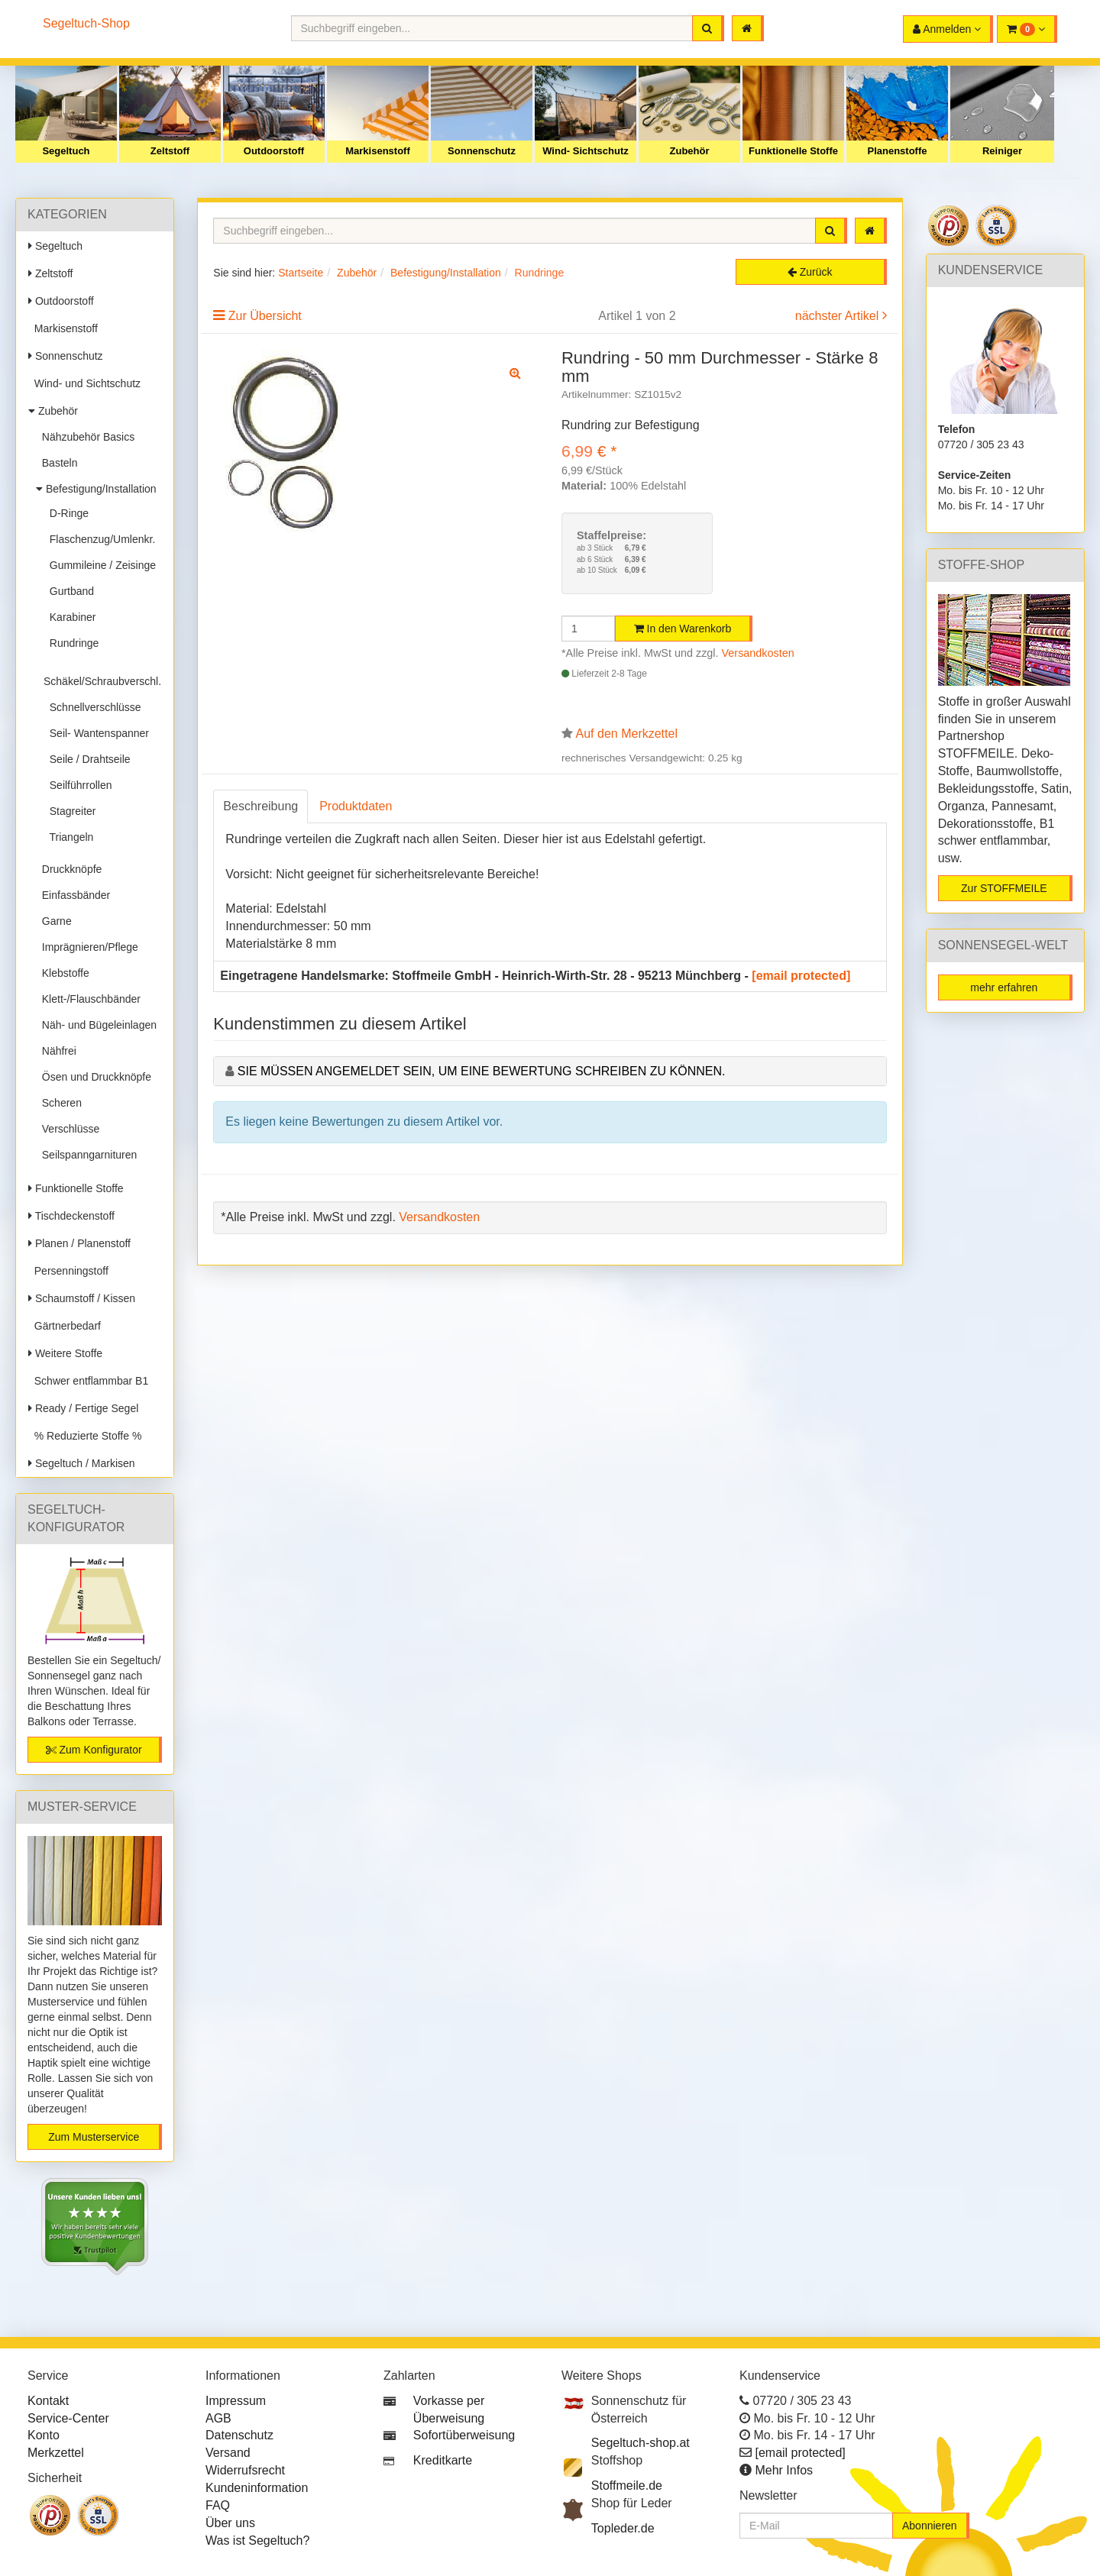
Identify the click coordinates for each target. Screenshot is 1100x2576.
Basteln (56, 463)
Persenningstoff (68, 1271)
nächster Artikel (838, 315)
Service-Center (68, 2418)
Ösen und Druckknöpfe (93, 1077)
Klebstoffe (62, 973)
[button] (1027, 29)
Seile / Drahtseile (87, 759)
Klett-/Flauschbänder (88, 999)
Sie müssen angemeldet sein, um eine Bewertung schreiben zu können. (482, 1071)
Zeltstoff (169, 151)
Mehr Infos (784, 2470)
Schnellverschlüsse (92, 707)
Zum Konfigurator (94, 1750)
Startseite (300, 273)
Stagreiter (69, 811)
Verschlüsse (67, 1129)
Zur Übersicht (265, 315)
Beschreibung (260, 806)
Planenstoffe (897, 151)
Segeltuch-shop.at (640, 2442)
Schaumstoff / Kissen (81, 1298)
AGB (218, 2418)
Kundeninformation (256, 2487)
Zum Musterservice (93, 2137)
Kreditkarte (442, 2460)
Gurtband (69, 591)
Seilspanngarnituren (86, 1155)
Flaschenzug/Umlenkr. (99, 539)
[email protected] (801, 975)
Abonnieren (929, 2525)
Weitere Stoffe (65, 1353)
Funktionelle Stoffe (793, 151)
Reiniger (1002, 151)
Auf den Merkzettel (627, 733)
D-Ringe (66, 513)
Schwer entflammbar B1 (88, 1381)
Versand (228, 2452)
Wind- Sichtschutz (585, 151)
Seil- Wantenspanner (96, 733)
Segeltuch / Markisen (81, 1463)
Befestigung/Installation (96, 489)
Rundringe (71, 643)
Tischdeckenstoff (71, 1216)
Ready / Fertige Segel (83, 1408)
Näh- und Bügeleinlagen (96, 1025)
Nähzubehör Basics (85, 437)
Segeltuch (65, 151)
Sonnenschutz (482, 151)
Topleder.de (623, 2528)
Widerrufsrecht (245, 2470)
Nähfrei (56, 1051)
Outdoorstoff (274, 151)
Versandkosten (758, 653)
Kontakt (48, 2400)
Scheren (59, 1103)
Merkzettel (56, 2452)
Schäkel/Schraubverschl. (102, 675)
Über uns (230, 2522)
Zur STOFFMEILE (1004, 888)
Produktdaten (355, 806)
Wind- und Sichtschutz (84, 383)
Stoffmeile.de (626, 2485)
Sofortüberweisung (464, 2435)
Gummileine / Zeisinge (100, 565)
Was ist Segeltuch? (257, 2540)
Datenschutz (239, 2435)
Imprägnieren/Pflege (87, 947)
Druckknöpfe (69, 869)
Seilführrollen (78, 785)
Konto (44, 2435)
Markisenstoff (377, 151)
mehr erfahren (1003, 987)
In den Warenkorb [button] (683, 628)
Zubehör (690, 151)
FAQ (217, 2505)
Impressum (235, 2400)
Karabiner (69, 617)
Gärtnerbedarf (64, 1326)
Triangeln (68, 837)
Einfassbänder (73, 895)
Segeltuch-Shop (86, 23)
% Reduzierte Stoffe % (84, 1436)
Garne (54, 921)
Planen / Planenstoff (79, 1243)
